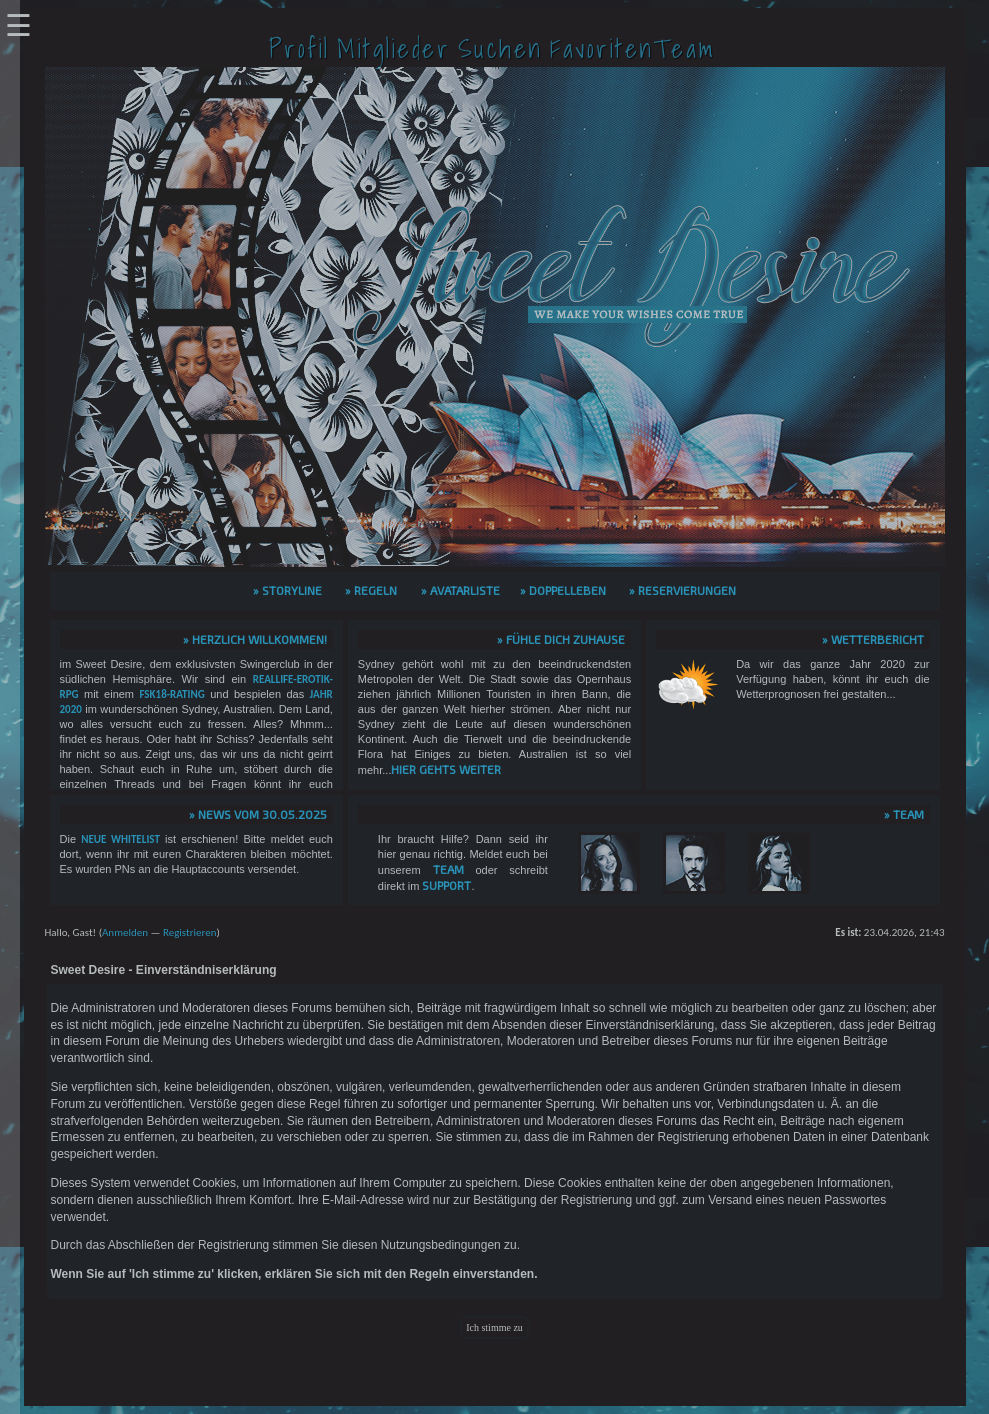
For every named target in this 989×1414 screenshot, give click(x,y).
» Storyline (287, 590)
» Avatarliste (460, 590)
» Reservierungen (682, 590)
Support (446, 885)
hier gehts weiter (446, 769)
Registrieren (190, 932)
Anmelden (125, 932)
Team (448, 869)
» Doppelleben (563, 590)
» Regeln (371, 590)
